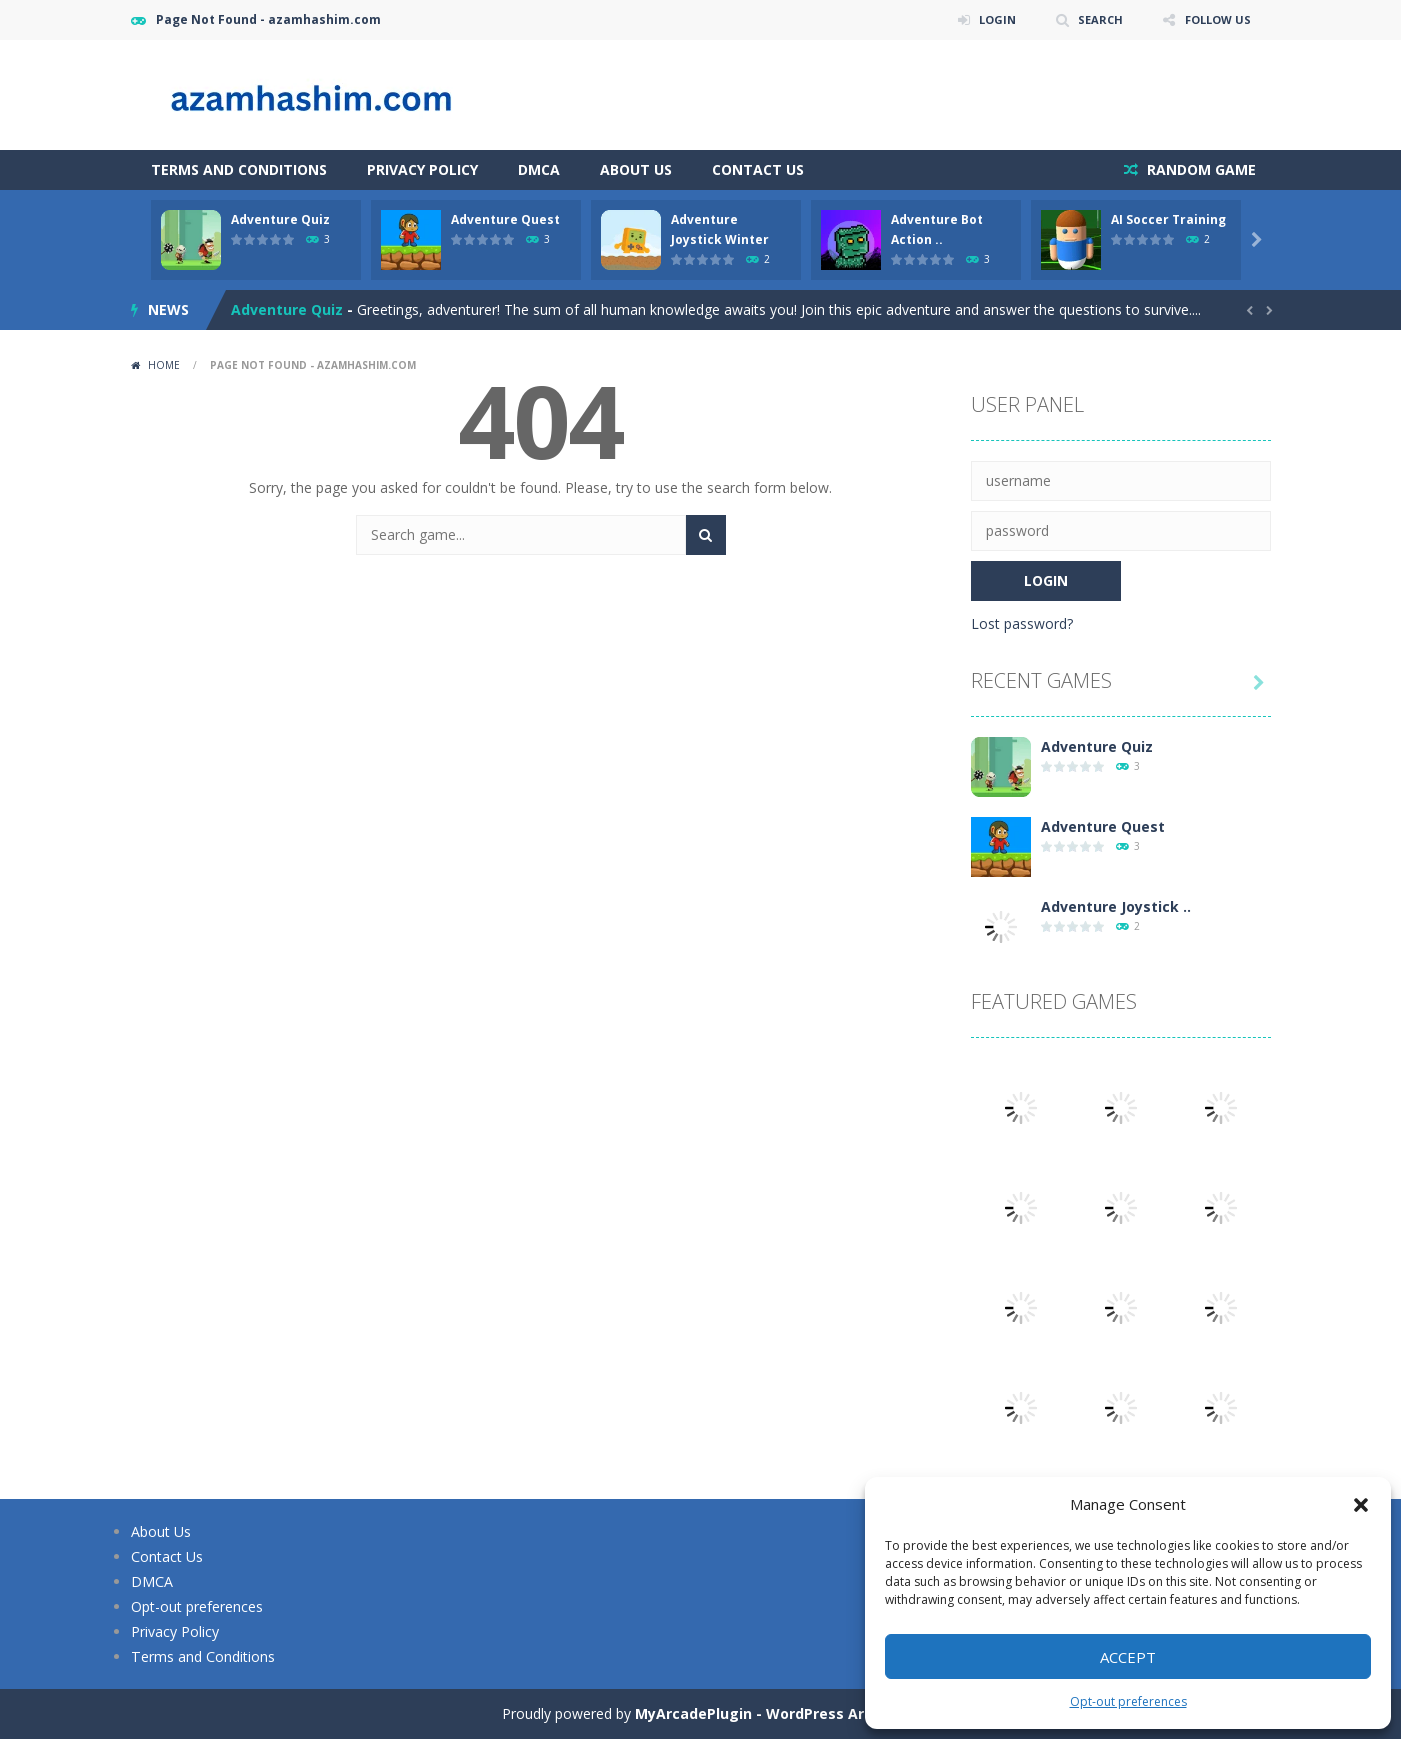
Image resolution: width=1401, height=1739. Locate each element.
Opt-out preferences (1128, 1701)
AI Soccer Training (1168, 219)
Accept (1128, 1657)
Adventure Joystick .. (1116, 906)
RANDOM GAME (1199, 169)
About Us (636, 169)
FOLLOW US (1215, 19)
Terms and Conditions (239, 169)
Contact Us (758, 169)
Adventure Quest (505, 219)
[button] (1361, 1505)
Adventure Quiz (280, 219)
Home (164, 365)
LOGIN (987, 19)
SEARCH (1093, 19)
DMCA (539, 169)
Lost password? (1022, 623)
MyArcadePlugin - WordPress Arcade (767, 1713)
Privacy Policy (422, 169)
